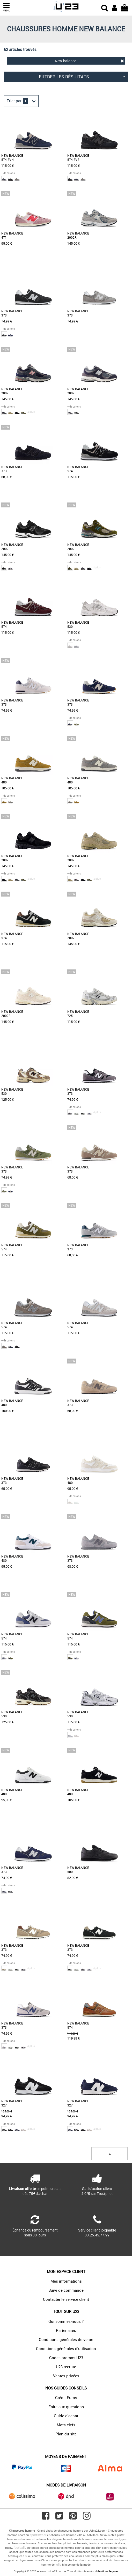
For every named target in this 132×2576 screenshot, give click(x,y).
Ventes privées (66, 2375)
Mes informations (66, 2281)
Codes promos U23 (66, 2357)
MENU (6, 7)
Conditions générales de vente (66, 2339)
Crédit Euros (66, 2397)
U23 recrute (66, 2366)
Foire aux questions (66, 2406)
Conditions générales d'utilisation (66, 2348)
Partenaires (66, 2330)
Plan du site (66, 2433)
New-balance (89, 60)
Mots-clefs (66, 2424)
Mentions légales (107, 2571)
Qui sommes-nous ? (66, 2321)
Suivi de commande (66, 2290)
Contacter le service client (66, 2299)
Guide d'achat (66, 2415)
